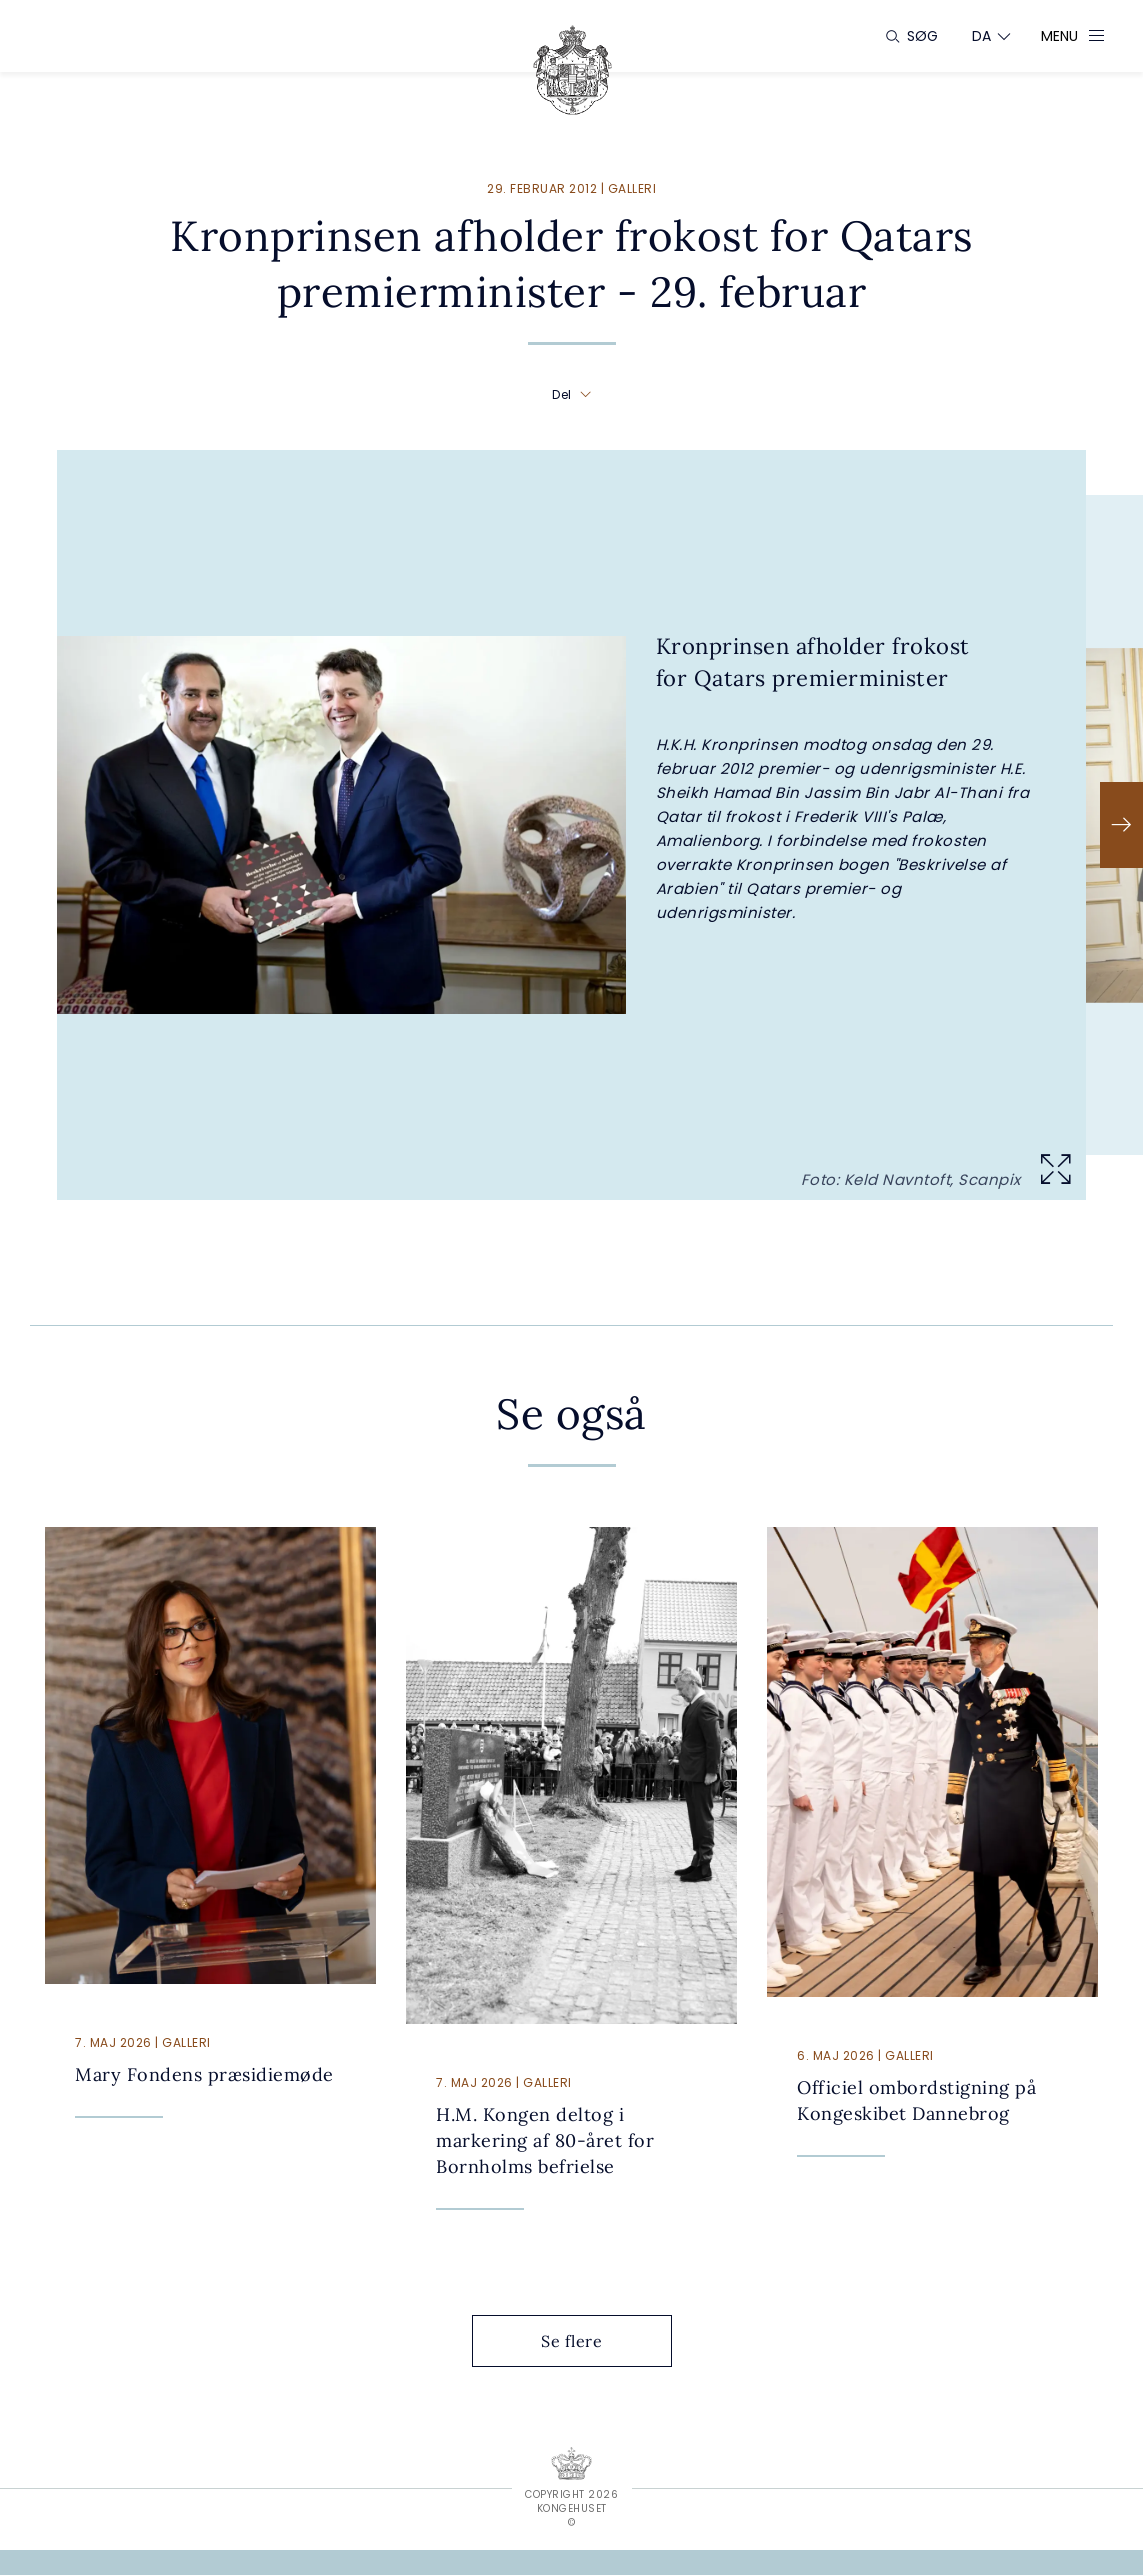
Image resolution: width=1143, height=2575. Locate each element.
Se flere (587, 2341)
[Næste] (1121, 825)
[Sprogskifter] (982, 36)
